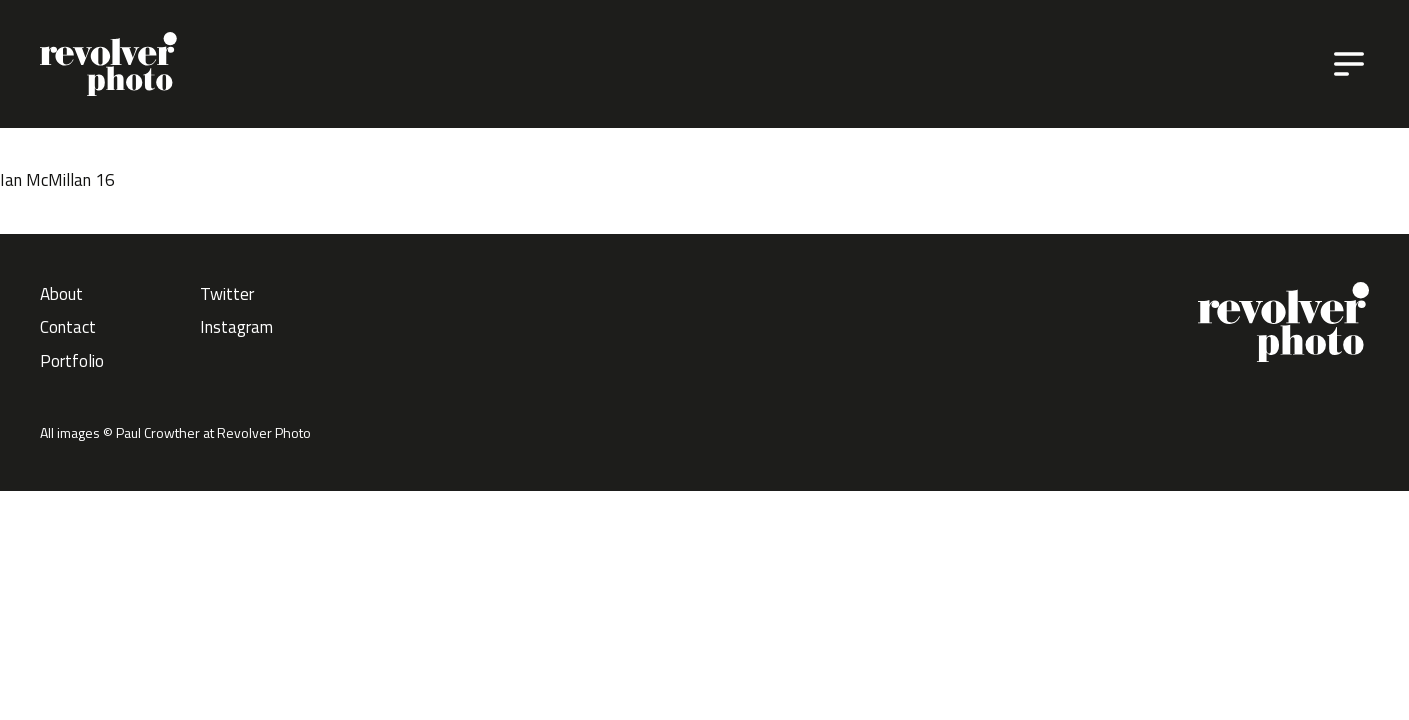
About (61, 294)
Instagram (236, 327)
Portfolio (72, 361)
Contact (68, 327)
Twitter (227, 294)
